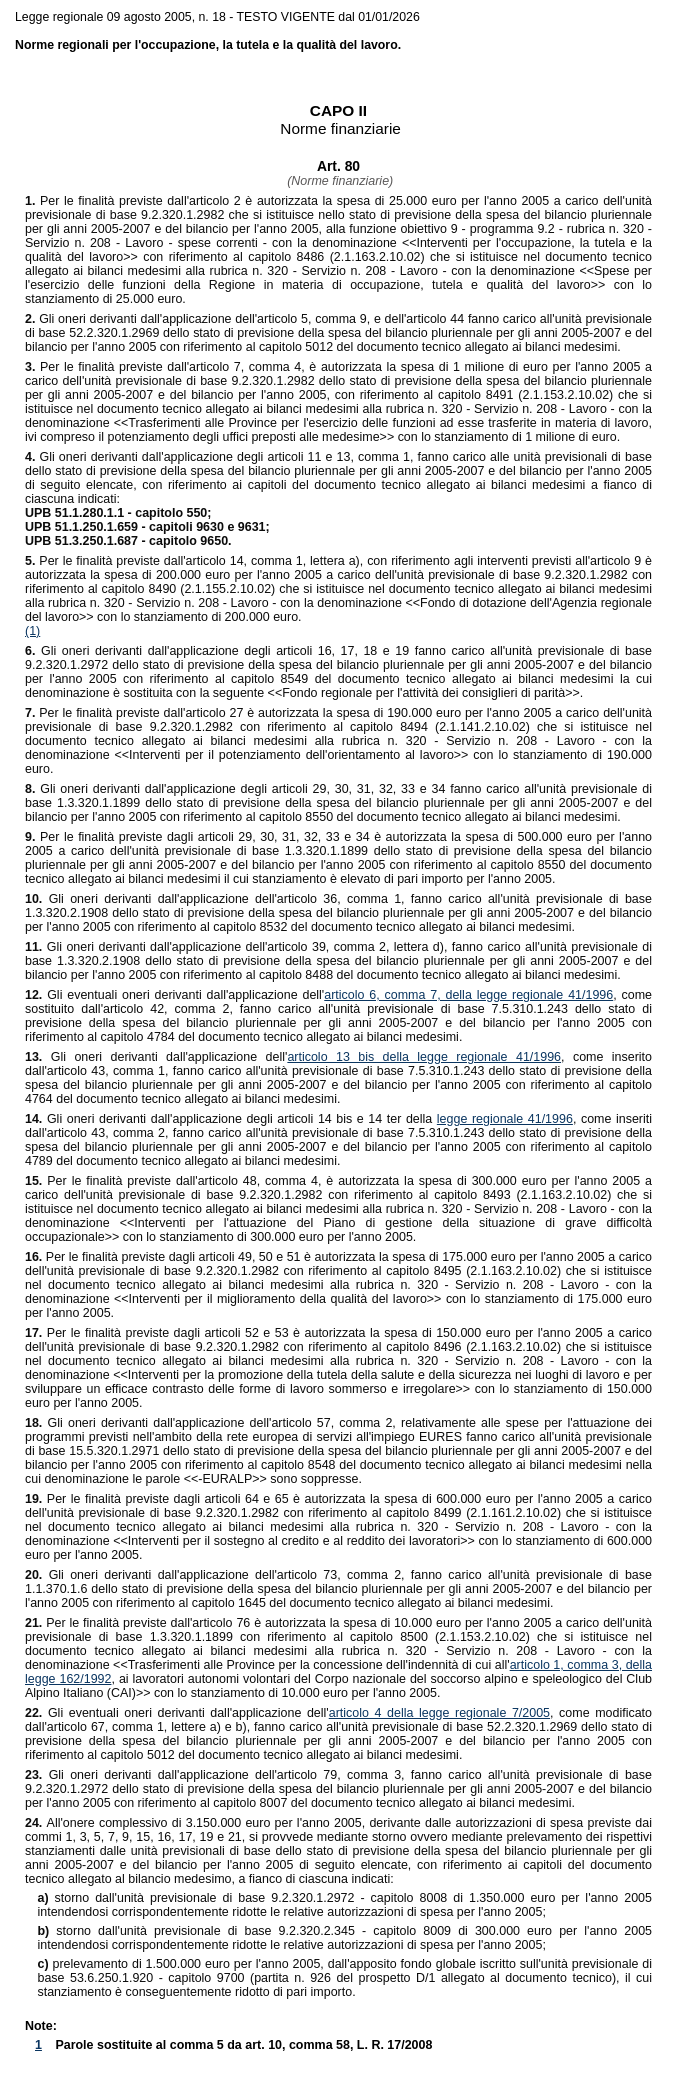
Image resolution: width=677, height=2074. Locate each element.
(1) (32, 631)
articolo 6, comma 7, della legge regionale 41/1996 (468, 995)
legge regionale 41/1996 (505, 1119)
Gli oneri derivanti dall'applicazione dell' (156, 1057)
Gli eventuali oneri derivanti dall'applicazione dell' (174, 995)
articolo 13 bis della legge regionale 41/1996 (424, 1057)
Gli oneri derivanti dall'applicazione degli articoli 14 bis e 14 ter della (231, 1119)
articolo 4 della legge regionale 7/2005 (439, 1713)
